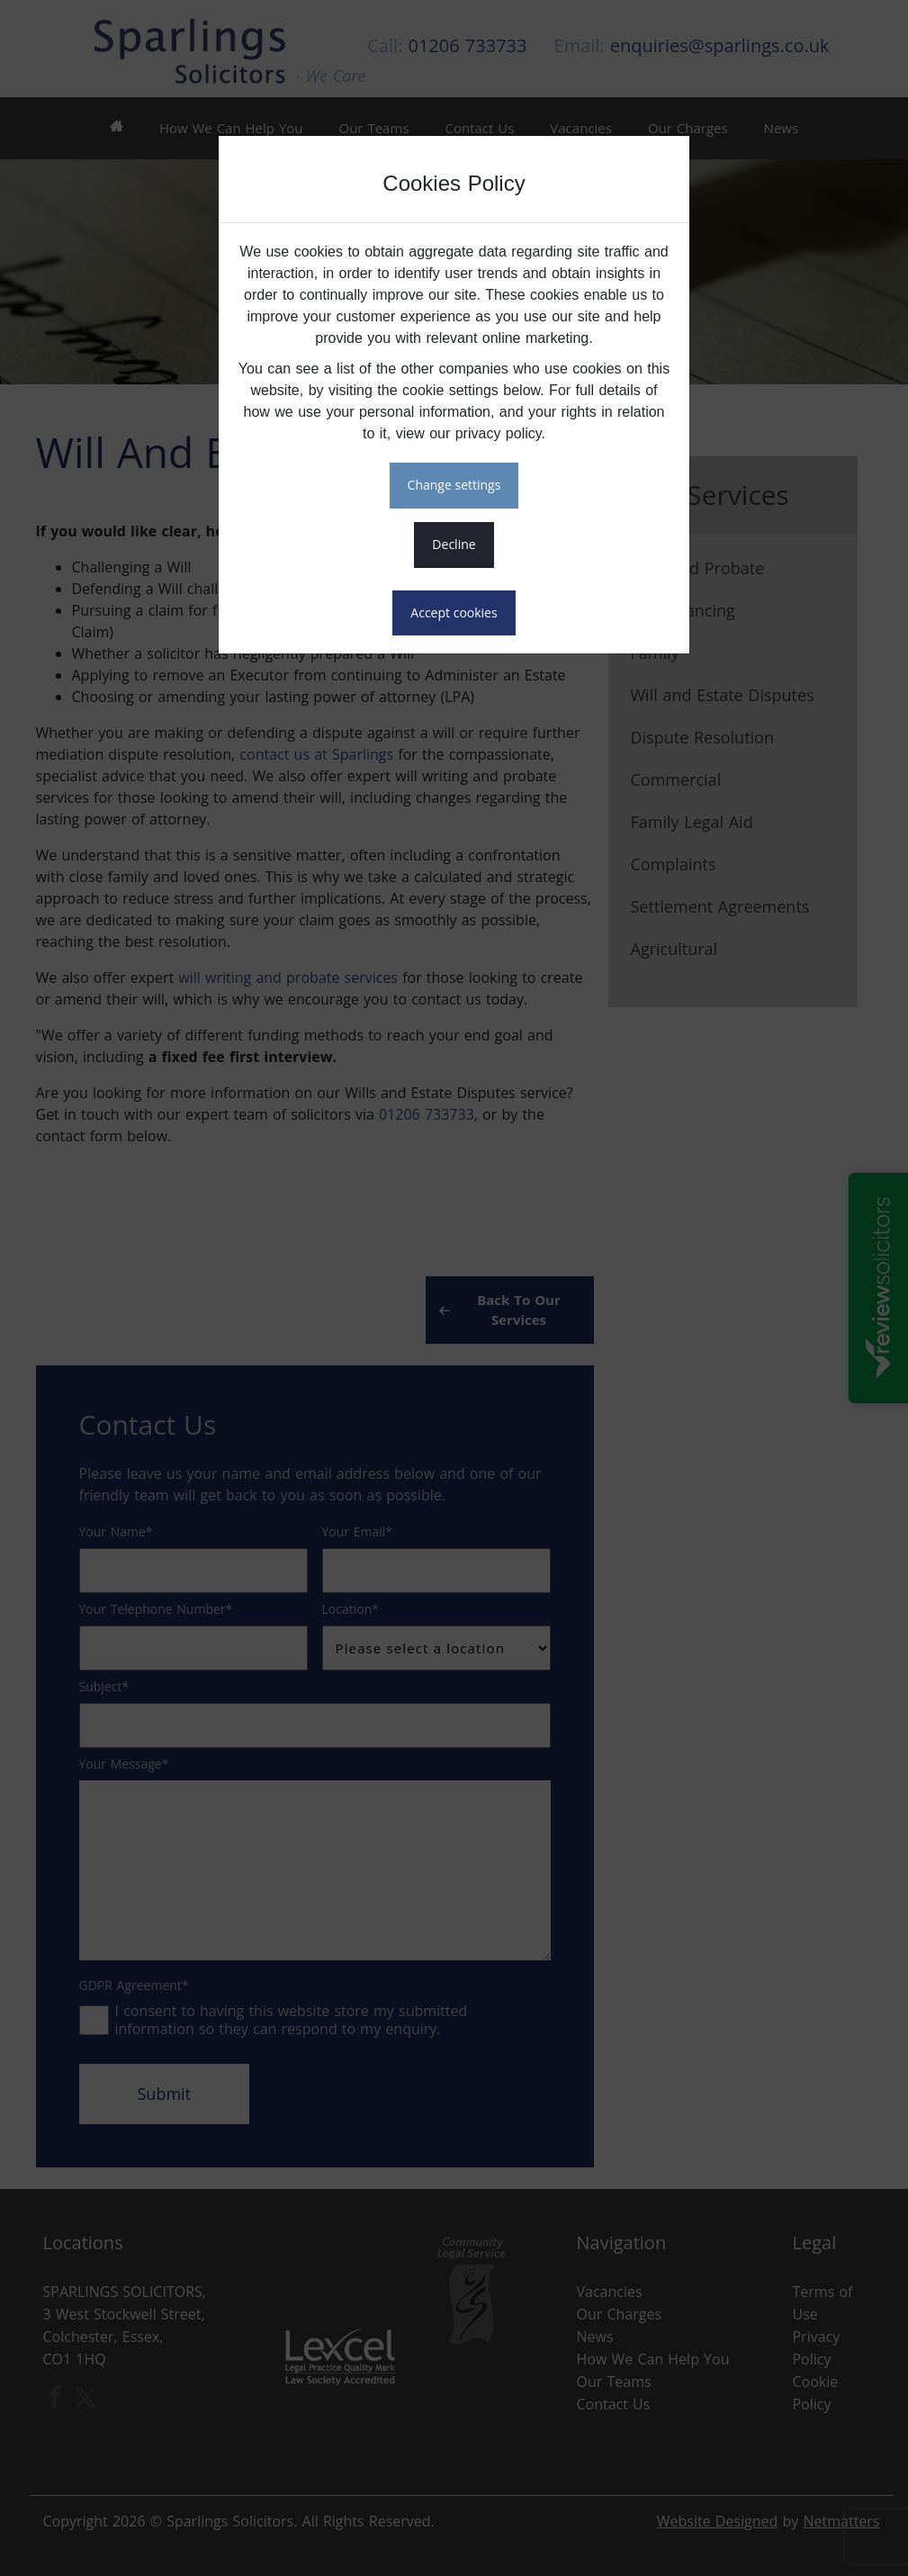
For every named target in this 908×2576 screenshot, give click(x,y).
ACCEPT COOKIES (453, 612)
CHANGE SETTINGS (454, 484)
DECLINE (453, 544)
